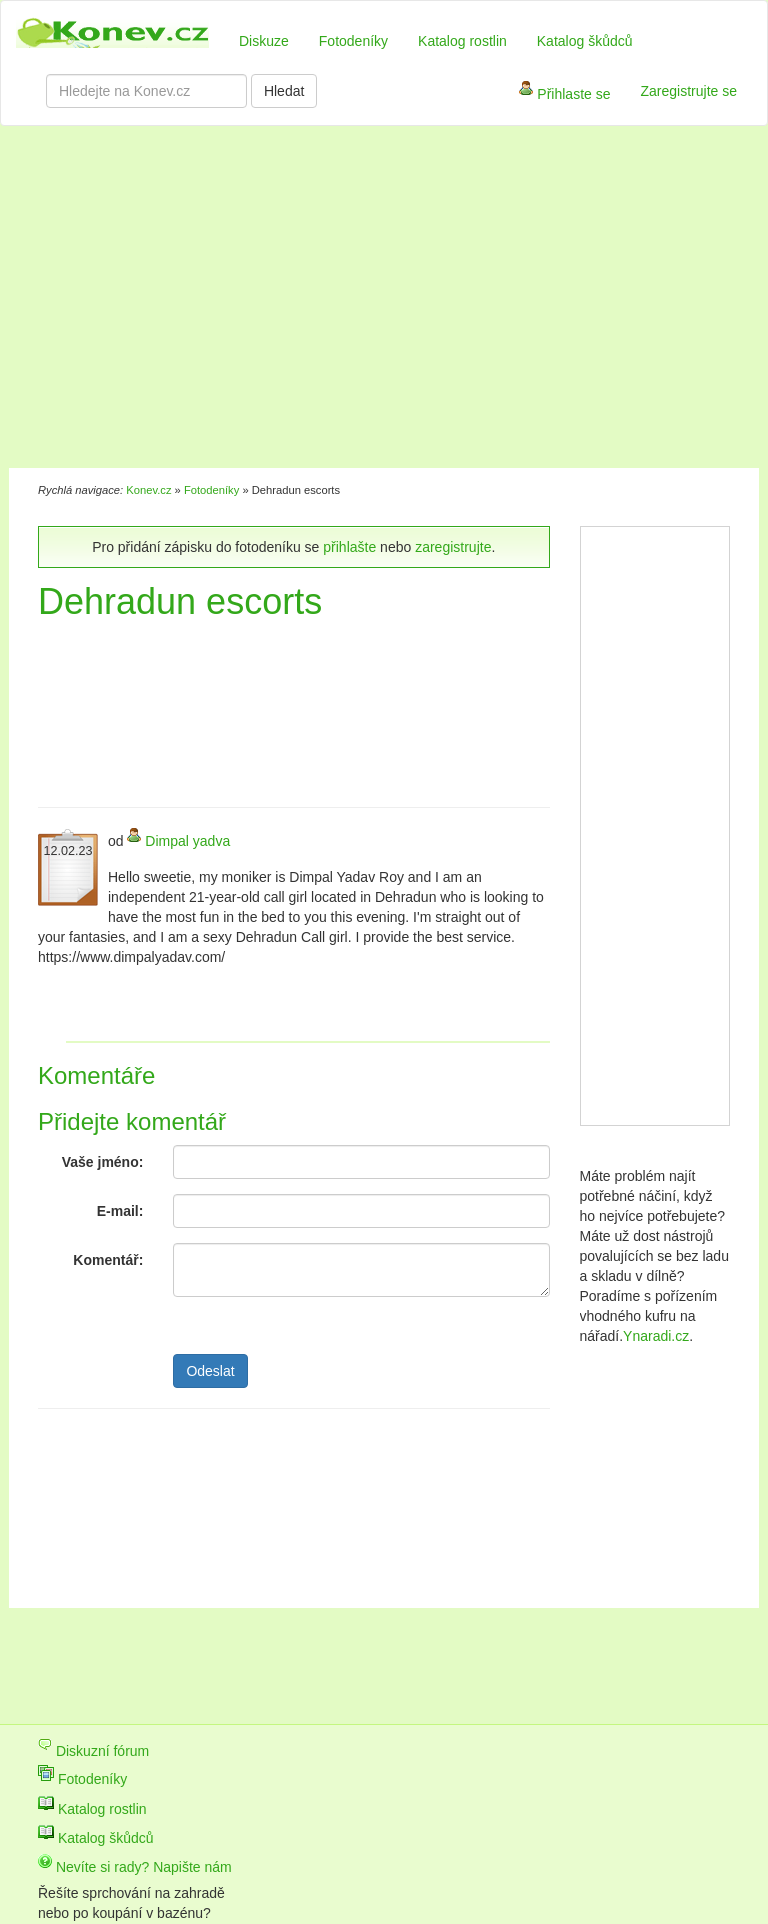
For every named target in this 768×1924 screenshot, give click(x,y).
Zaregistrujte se (689, 91)
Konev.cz (148, 490)
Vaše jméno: (103, 1162)
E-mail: (120, 1211)
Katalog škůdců (585, 41)
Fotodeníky (353, 41)
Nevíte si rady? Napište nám (135, 1867)
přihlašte (349, 547)
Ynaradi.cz (656, 1336)
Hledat (284, 91)
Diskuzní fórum (93, 1751)
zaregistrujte (453, 547)
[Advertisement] (298, 300)
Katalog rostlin (462, 41)
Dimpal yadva (187, 841)
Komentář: (108, 1260)
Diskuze (264, 41)
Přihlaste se (564, 95)
